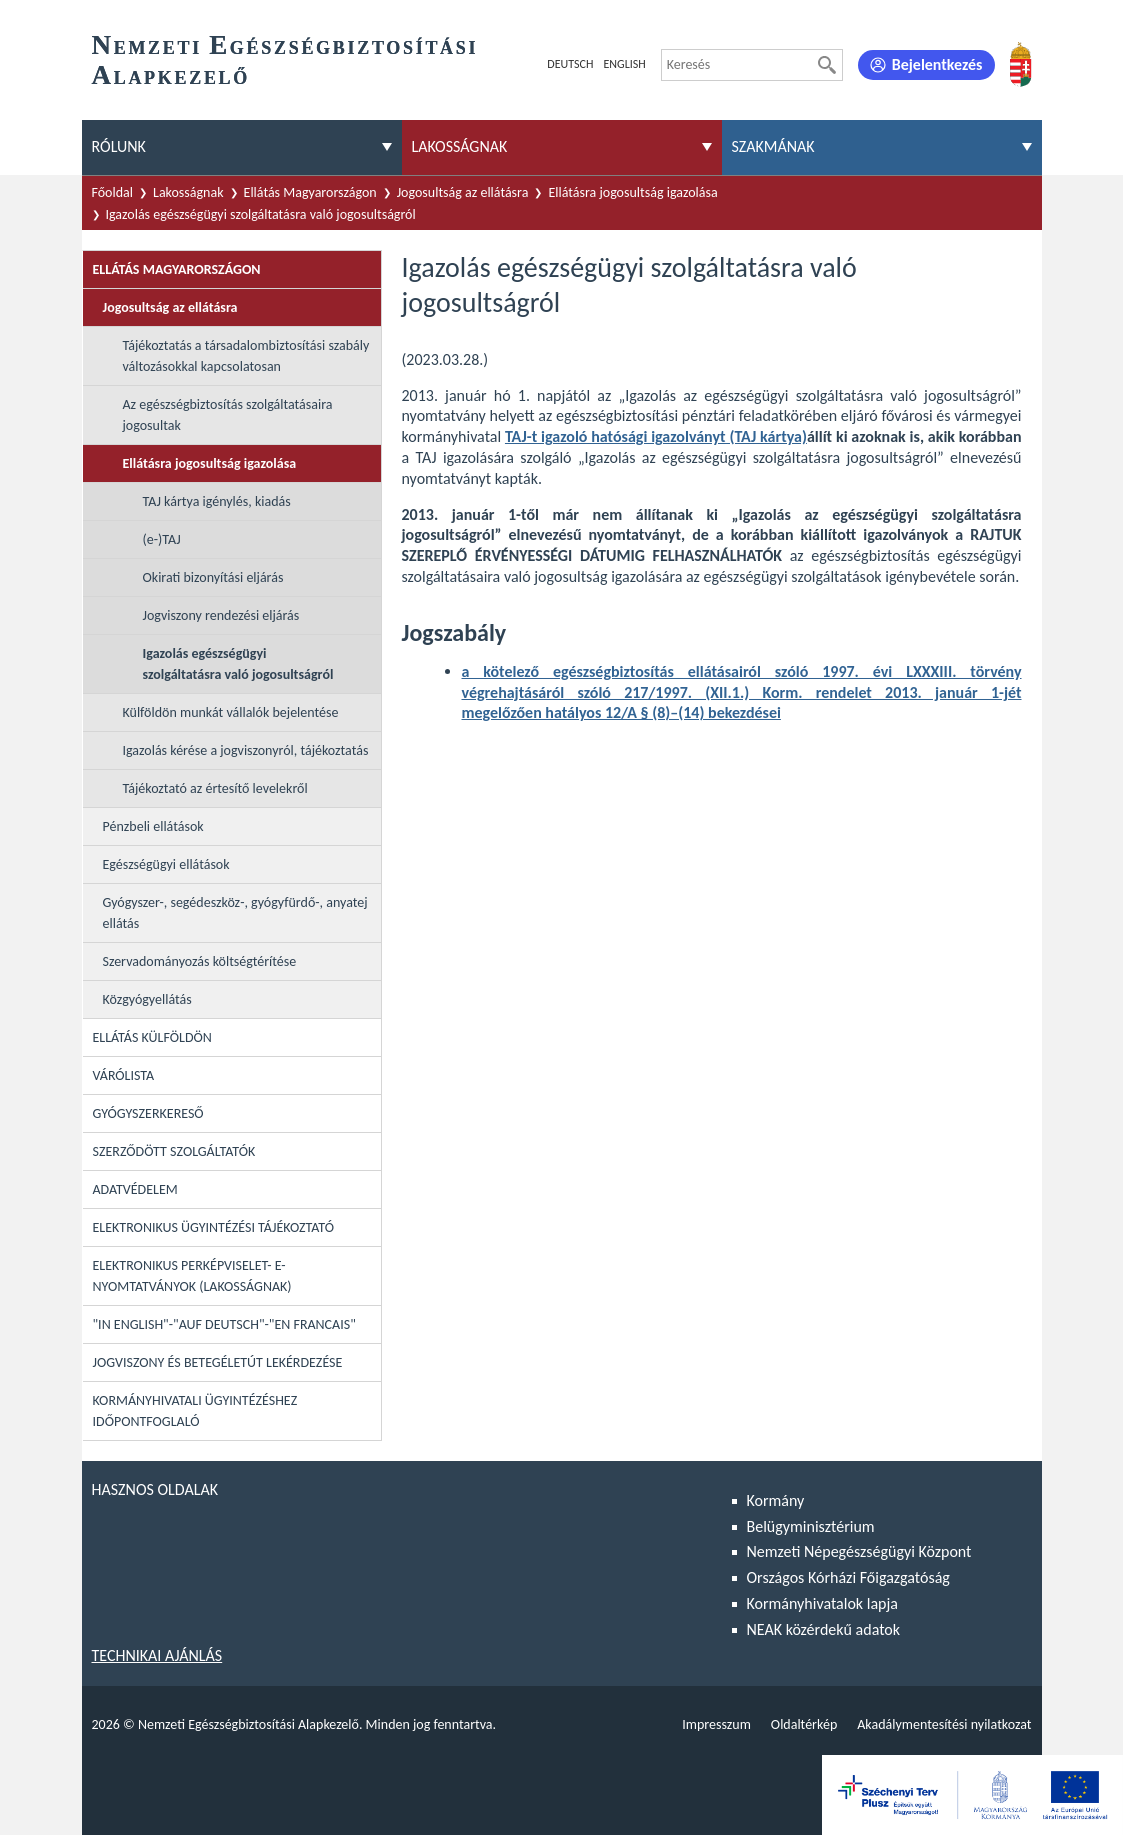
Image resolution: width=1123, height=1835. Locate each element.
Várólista (124, 1075)
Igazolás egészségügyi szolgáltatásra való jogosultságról (261, 214)
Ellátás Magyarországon (310, 192)
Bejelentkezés (937, 64)
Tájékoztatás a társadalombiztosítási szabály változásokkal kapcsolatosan (246, 356)
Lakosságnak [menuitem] (460, 146)
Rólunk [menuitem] (119, 146)
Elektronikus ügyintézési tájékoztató (213, 1227)
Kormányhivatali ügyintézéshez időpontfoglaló (195, 1411)
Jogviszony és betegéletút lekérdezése (218, 1362)
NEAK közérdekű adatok (824, 1629)
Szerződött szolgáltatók (174, 1151)
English (624, 64)
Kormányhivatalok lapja (822, 1603)
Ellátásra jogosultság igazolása (632, 192)
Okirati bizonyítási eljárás (213, 577)
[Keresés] (827, 65)
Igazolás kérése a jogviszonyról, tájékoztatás (246, 750)
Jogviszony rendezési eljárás (221, 615)
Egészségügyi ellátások (166, 864)
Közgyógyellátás (147, 999)
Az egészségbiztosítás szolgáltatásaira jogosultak (228, 415)
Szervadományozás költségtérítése (200, 961)
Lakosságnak (188, 192)
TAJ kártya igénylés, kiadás (217, 501)
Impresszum (716, 1724)
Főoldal (113, 192)
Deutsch (570, 64)
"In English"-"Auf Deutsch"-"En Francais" (224, 1324)
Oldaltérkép (804, 1724)
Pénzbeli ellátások (153, 826)
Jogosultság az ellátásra (463, 192)
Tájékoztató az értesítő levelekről (215, 788)
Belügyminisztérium (811, 1526)
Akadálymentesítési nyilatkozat (944, 1724)
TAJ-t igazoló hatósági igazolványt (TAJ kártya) (656, 436)
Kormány (776, 1500)
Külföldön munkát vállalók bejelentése (231, 712)
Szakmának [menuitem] (773, 146)
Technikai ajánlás (157, 1655)
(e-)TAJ (162, 539)
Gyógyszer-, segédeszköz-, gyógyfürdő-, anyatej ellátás (235, 913)
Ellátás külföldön (152, 1037)
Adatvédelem (135, 1189)
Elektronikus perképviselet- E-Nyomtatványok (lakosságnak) (192, 1276)
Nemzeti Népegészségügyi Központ (859, 1551)
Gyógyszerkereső (148, 1113)
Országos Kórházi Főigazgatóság (848, 1577)
